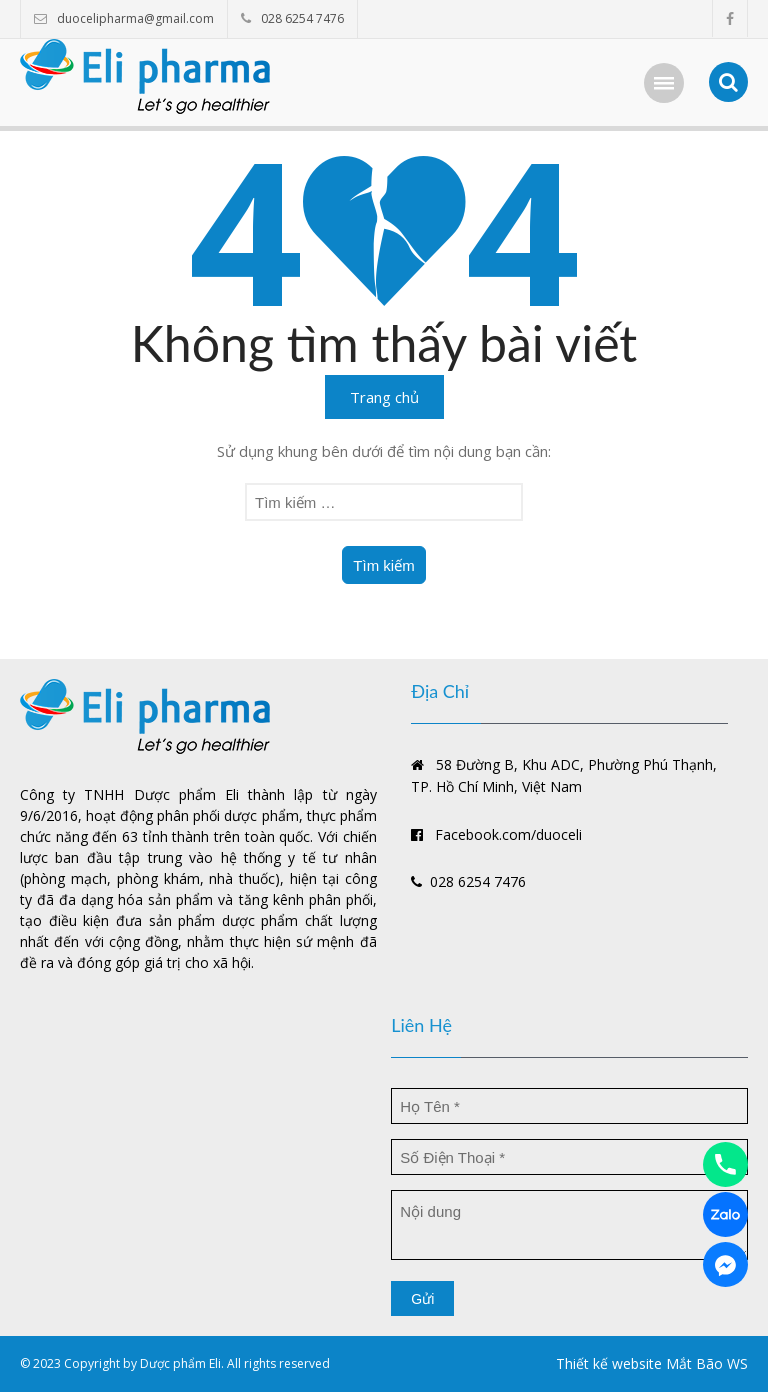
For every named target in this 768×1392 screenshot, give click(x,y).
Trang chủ (384, 397)
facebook (730, 18)
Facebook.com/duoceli (496, 834)
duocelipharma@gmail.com (135, 18)
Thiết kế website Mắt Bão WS (652, 1363)
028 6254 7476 (302, 18)
